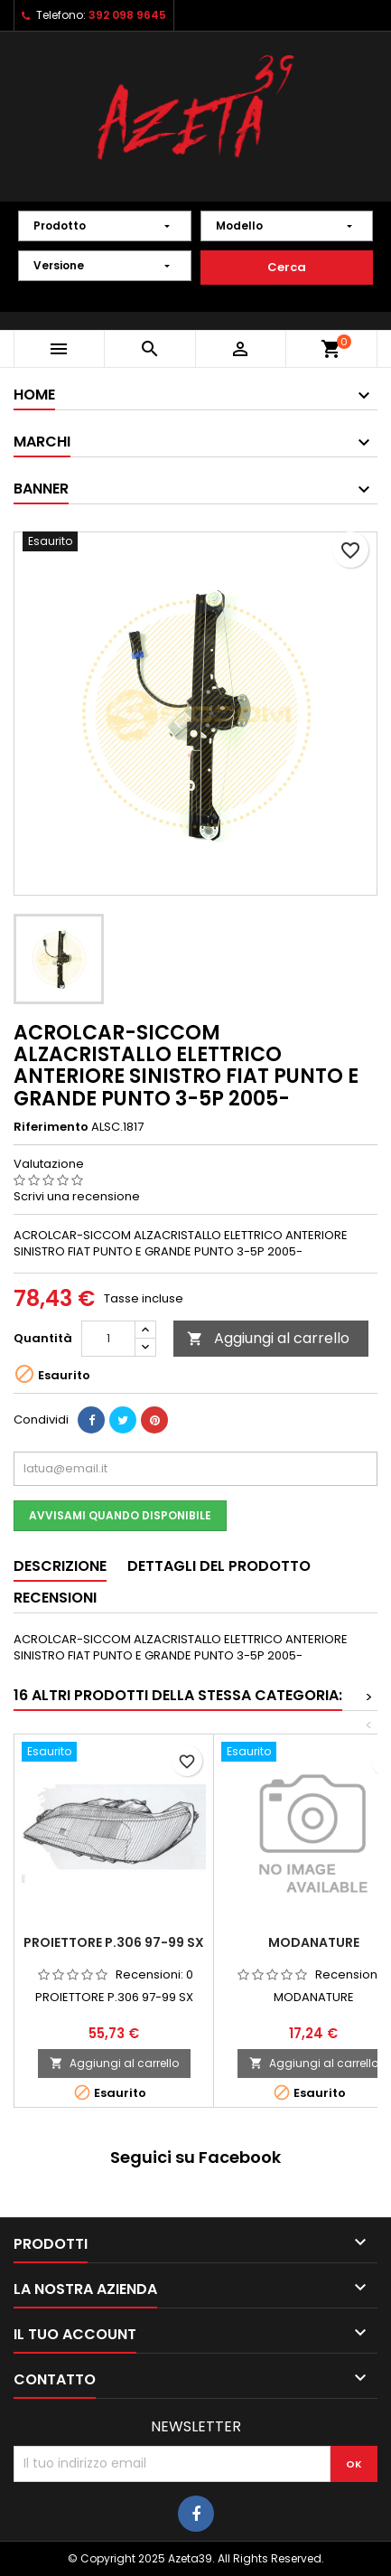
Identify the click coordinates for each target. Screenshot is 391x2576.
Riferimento (51, 1127)
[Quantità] (108, 1339)
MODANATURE (313, 1942)
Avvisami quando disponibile (120, 1515)
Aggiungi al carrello (268, 1338)
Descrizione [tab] (60, 1566)
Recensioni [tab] (55, 1597)
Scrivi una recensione (77, 1196)
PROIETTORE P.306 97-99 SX (113, 1942)
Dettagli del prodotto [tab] (219, 1566)
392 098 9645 (127, 15)
